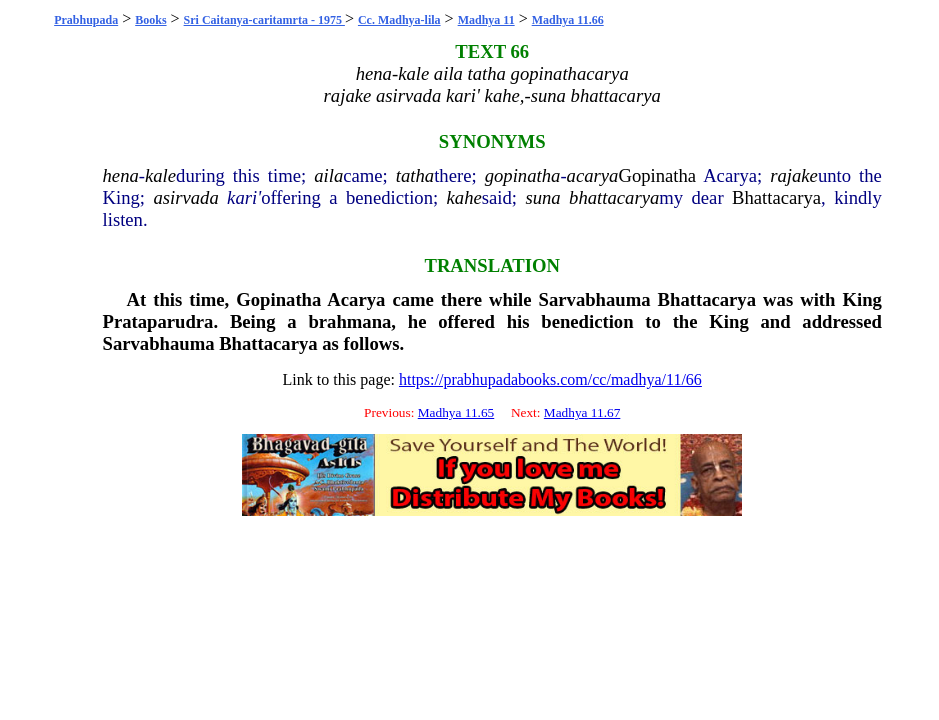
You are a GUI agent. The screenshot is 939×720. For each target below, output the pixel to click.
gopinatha (523, 175)
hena (121, 175)
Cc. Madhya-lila (399, 20)
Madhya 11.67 (582, 412)
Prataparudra (158, 321)
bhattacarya (614, 197)
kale (160, 175)
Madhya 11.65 (456, 412)
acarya (593, 175)
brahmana (349, 321)
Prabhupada (86, 20)
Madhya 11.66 (568, 20)
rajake (794, 175)
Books (150, 20)
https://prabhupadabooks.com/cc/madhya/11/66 (550, 379)
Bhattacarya (776, 197)
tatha (415, 175)
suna (542, 197)
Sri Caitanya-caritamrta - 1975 (264, 20)
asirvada (185, 197)
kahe (464, 197)
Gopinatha (657, 175)
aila (328, 175)
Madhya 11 (486, 20)
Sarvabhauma (595, 299)
